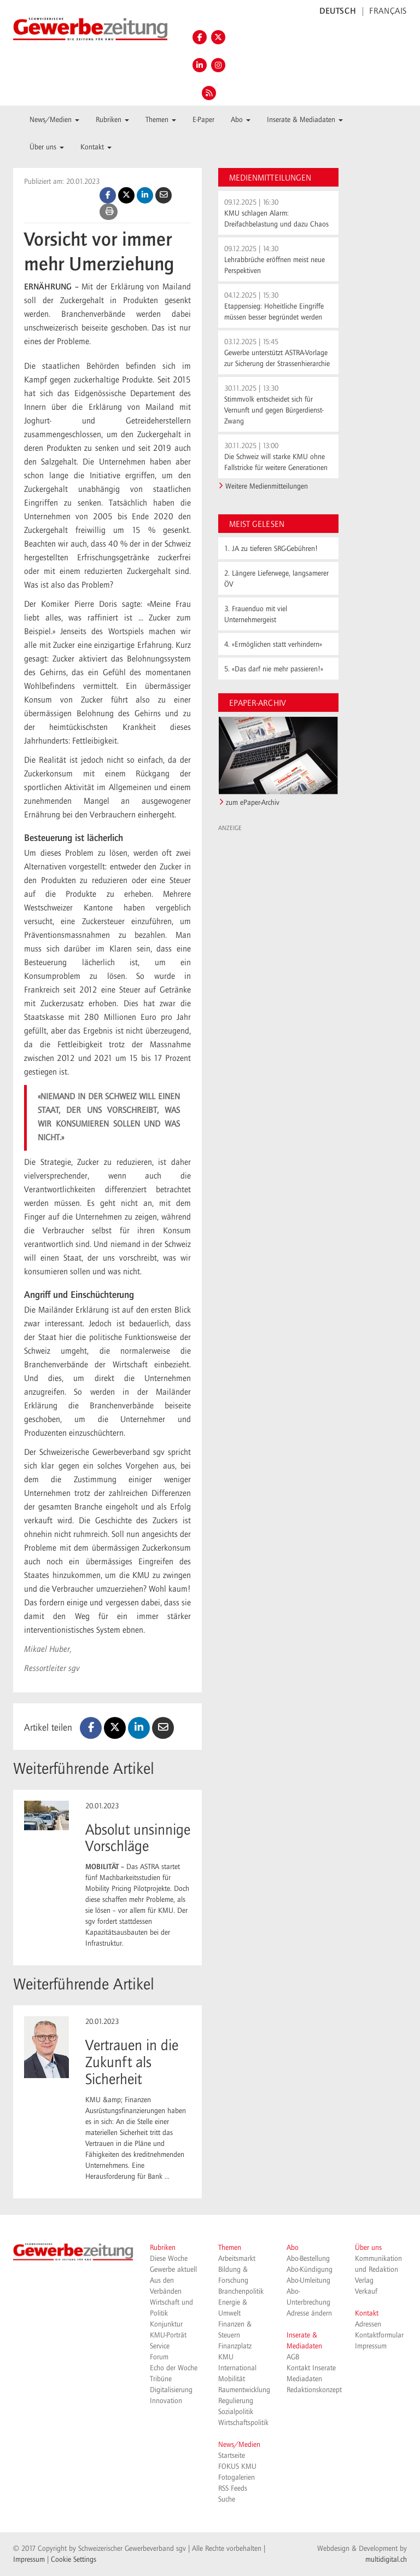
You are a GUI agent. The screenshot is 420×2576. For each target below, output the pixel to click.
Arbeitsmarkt (236, 2258)
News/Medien (239, 2445)
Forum (159, 2357)
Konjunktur (166, 2324)
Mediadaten (304, 2379)
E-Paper (203, 120)
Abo (293, 2248)
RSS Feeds (232, 2488)
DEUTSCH (337, 11)
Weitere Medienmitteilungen (266, 486)
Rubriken (163, 2248)
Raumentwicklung (244, 2390)
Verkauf (366, 2291)
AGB (293, 2357)
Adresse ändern (309, 2313)
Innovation (166, 2401)
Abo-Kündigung (309, 2269)
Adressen (368, 2324)
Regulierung (235, 2401)
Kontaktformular (379, 2335)
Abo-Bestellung (308, 2258)
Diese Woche (169, 2258)
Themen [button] (160, 120)
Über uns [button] (47, 147)
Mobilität (231, 2379)
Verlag (364, 2280)
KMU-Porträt (168, 2335)
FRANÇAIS (388, 11)
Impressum (371, 2346)
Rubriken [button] (112, 120)
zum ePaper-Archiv (252, 803)
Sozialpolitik (235, 2412)
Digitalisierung (171, 2390)
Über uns (368, 2248)
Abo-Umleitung (308, 2280)
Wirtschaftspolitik (243, 2423)
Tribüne (161, 2379)
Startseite (231, 2455)
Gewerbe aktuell (173, 2269)
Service (160, 2346)
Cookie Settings (73, 2559)
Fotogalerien (236, 2477)
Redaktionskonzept (314, 2390)
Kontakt (366, 2313)
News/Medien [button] (54, 120)
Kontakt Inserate (311, 2368)
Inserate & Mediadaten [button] (305, 120)
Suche (226, 2499)
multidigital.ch (386, 2559)
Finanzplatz (235, 2346)
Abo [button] (240, 120)
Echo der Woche (173, 2368)
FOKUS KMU (237, 2466)
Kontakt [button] (96, 147)
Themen (229, 2248)
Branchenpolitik (241, 2291)
